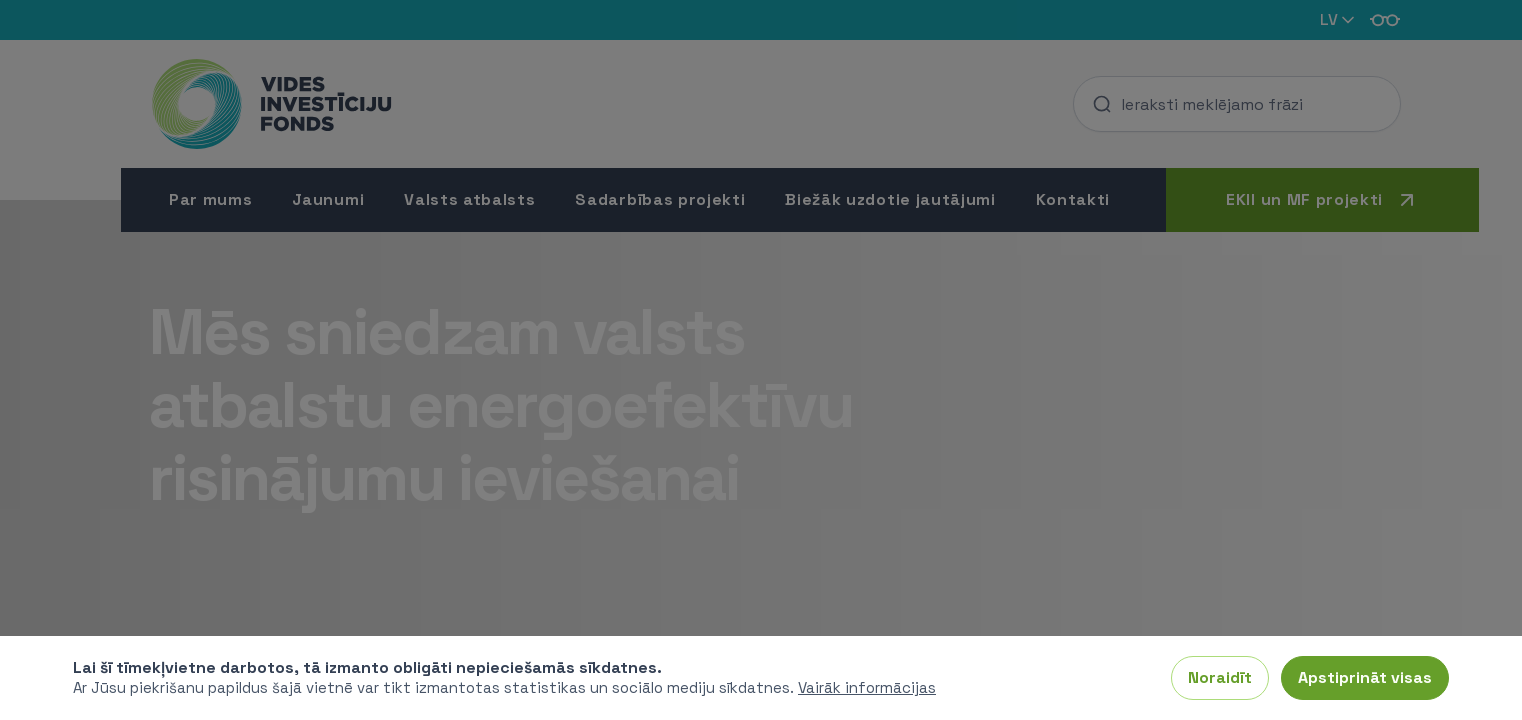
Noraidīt (1220, 677)
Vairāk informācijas (867, 687)
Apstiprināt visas (1365, 677)
